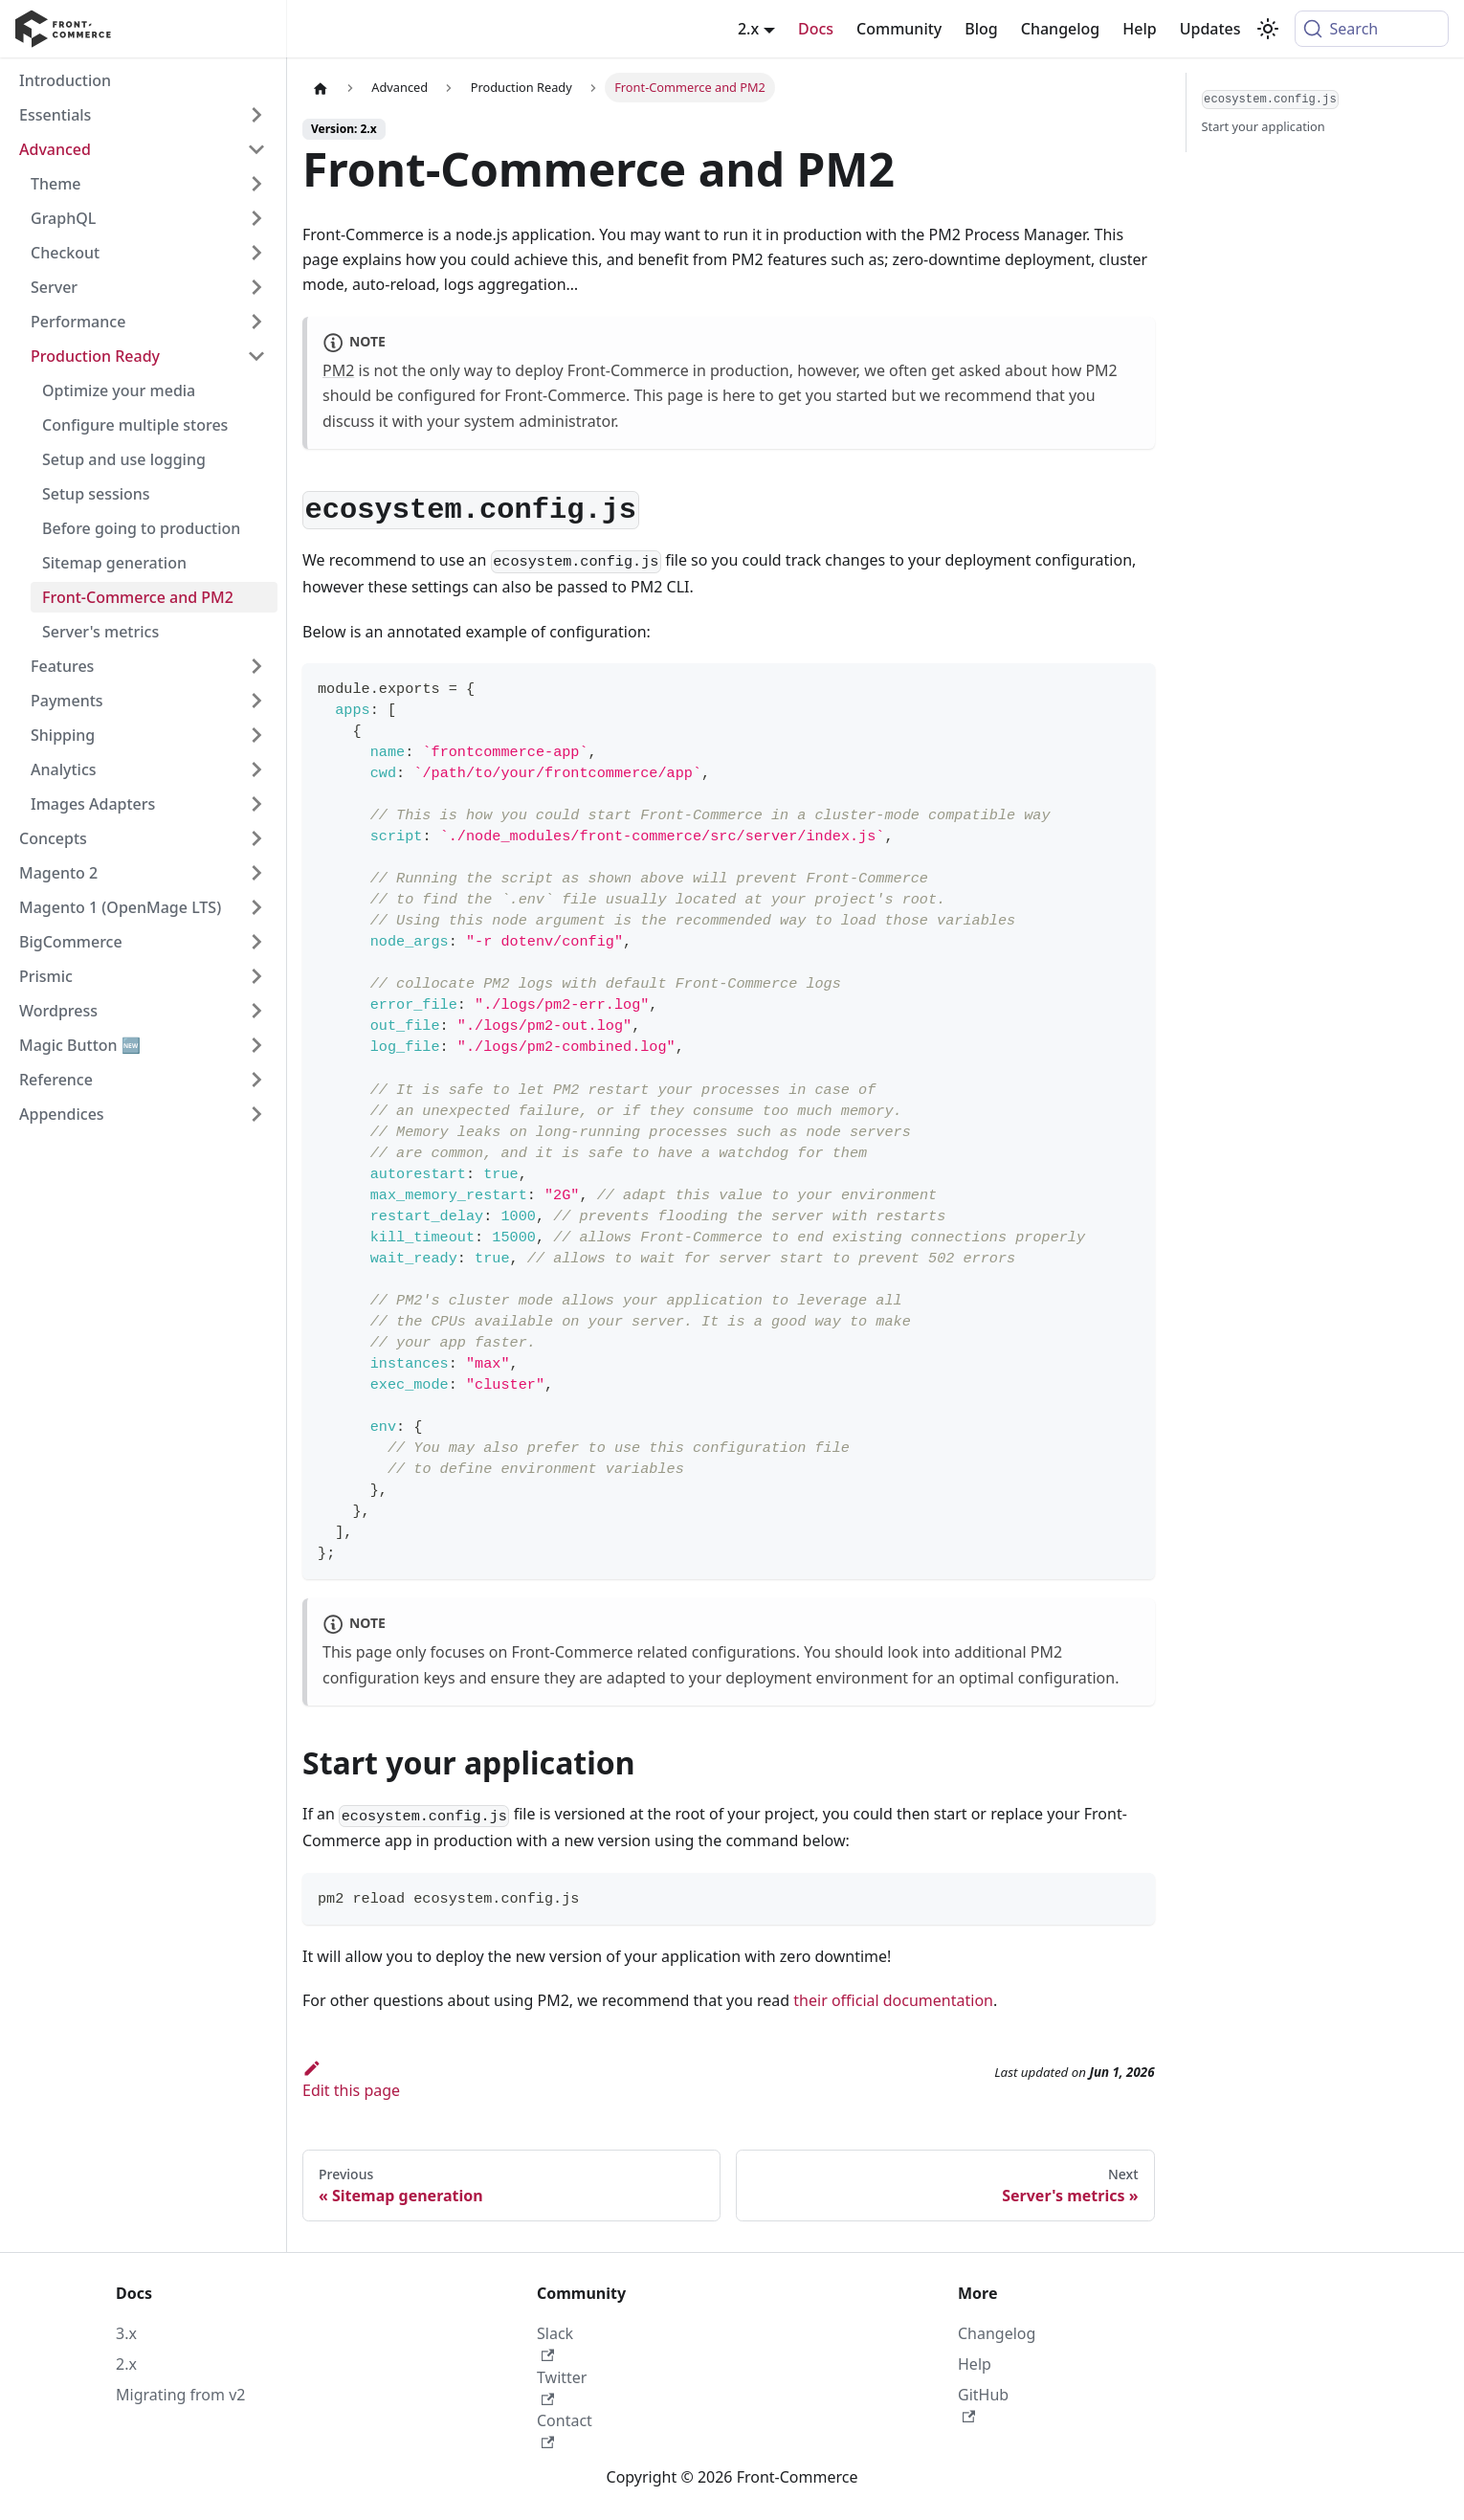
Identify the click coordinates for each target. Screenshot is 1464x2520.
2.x (126, 2364)
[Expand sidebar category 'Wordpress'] (256, 1010)
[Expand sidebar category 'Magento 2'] (256, 873)
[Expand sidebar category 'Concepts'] (256, 838)
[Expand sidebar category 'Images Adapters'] (256, 804)
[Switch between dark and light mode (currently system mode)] (1268, 28)
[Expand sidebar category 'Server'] (256, 287)
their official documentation (893, 2000)
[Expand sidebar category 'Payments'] (256, 700)
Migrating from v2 (180, 2394)
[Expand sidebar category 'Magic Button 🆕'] (256, 1045)
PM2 (338, 370)
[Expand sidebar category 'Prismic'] (256, 976)
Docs (815, 28)
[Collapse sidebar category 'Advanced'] (256, 149)
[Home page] (320, 88)
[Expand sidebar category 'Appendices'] (256, 1114)
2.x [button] (748, 28)
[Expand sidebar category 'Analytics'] (256, 769)
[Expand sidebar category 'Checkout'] (256, 252)
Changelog (1060, 28)
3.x (126, 2333)
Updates (1210, 28)
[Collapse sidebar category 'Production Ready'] (256, 356)
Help (1139, 28)
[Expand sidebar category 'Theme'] (256, 183)
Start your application (1263, 126)
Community (899, 28)
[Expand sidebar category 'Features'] (256, 666)
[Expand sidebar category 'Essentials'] (256, 115)
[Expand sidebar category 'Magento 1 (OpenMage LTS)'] (256, 907)
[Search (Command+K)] (1372, 29)
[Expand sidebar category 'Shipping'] (256, 735)
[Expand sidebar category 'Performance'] (256, 321)
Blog (981, 28)
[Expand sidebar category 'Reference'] (256, 1079)
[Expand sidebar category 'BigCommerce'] (256, 941)
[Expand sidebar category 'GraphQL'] (256, 218)
